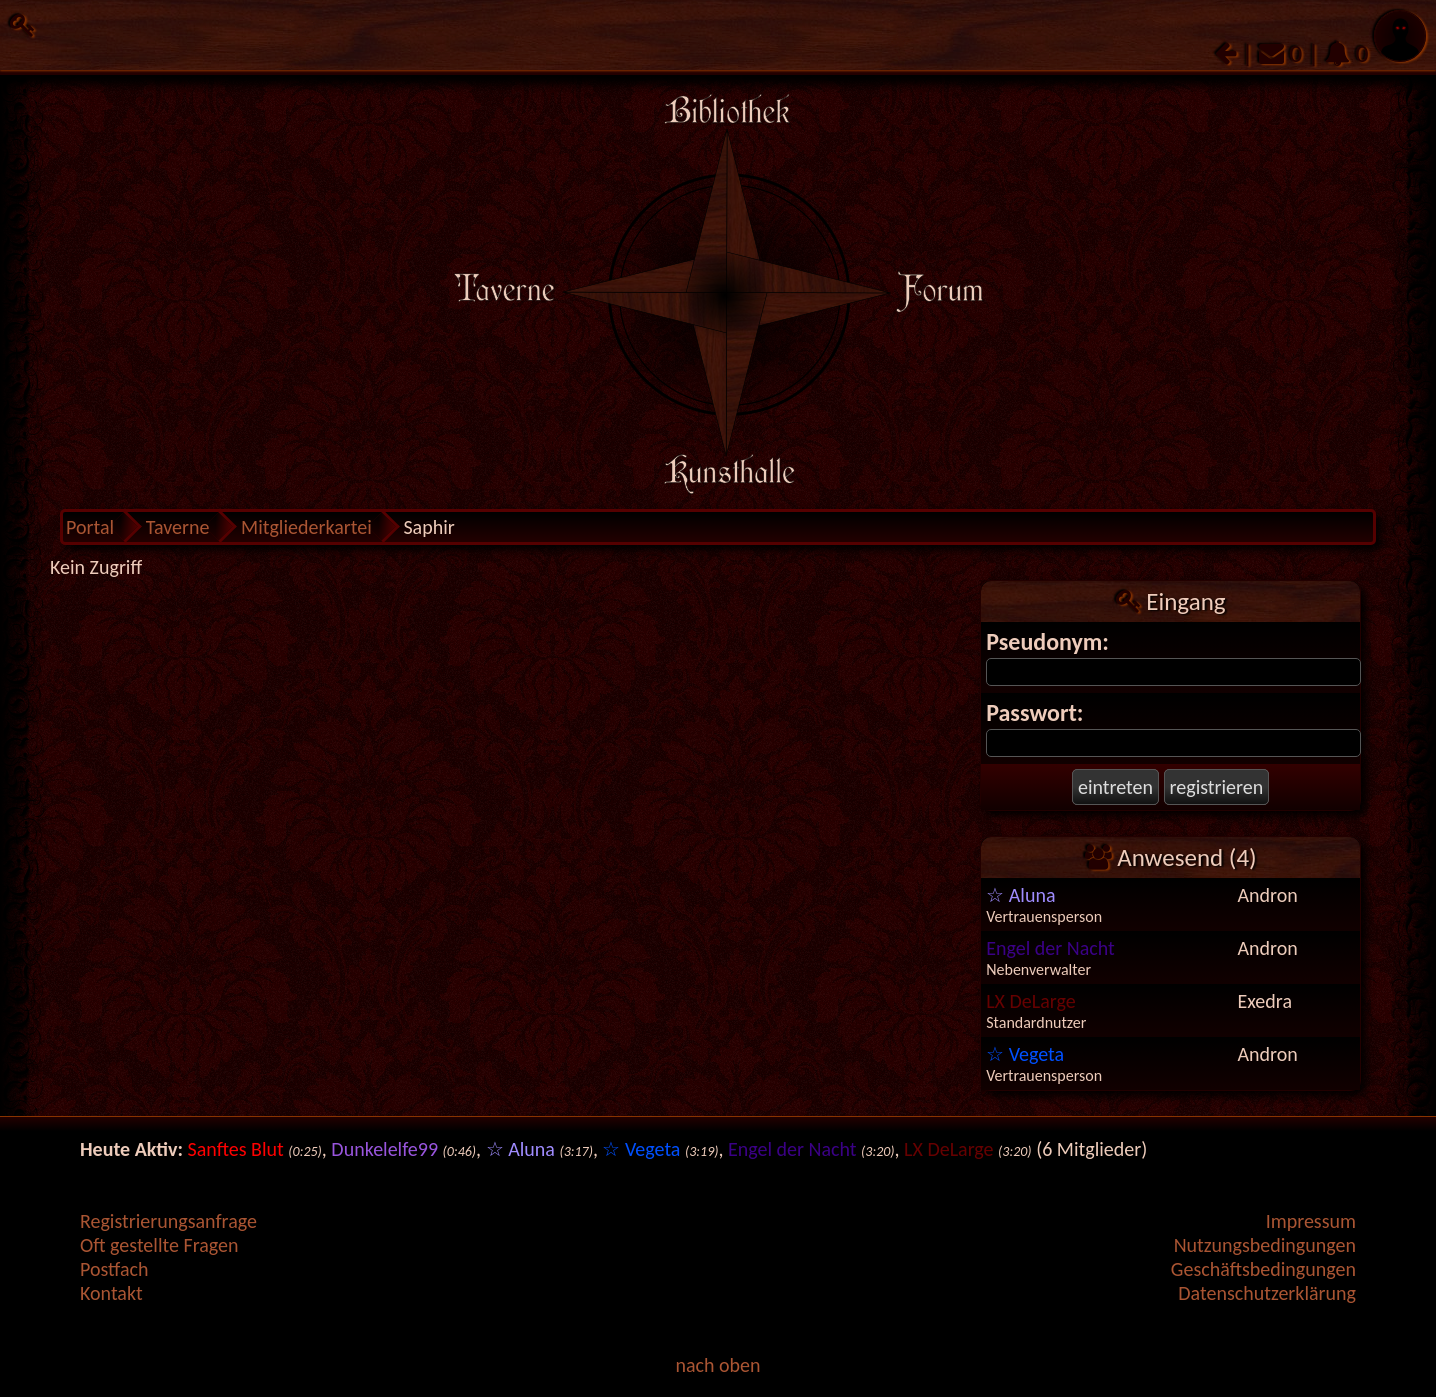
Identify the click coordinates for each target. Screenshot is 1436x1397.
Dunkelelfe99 (384, 1149)
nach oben (717, 1365)
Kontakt (111, 1293)
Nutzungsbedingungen (1265, 1245)
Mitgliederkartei (306, 527)
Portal (90, 527)
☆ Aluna (1020, 895)
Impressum (1311, 1221)
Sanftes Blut (236, 1149)
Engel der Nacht (1050, 948)
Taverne (178, 527)
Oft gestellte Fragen (159, 1245)
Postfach (114, 1269)
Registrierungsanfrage (168, 1221)
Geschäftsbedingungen (1263, 1269)
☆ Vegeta (1025, 1054)
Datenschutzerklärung (1267, 1293)
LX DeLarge (1030, 1001)
